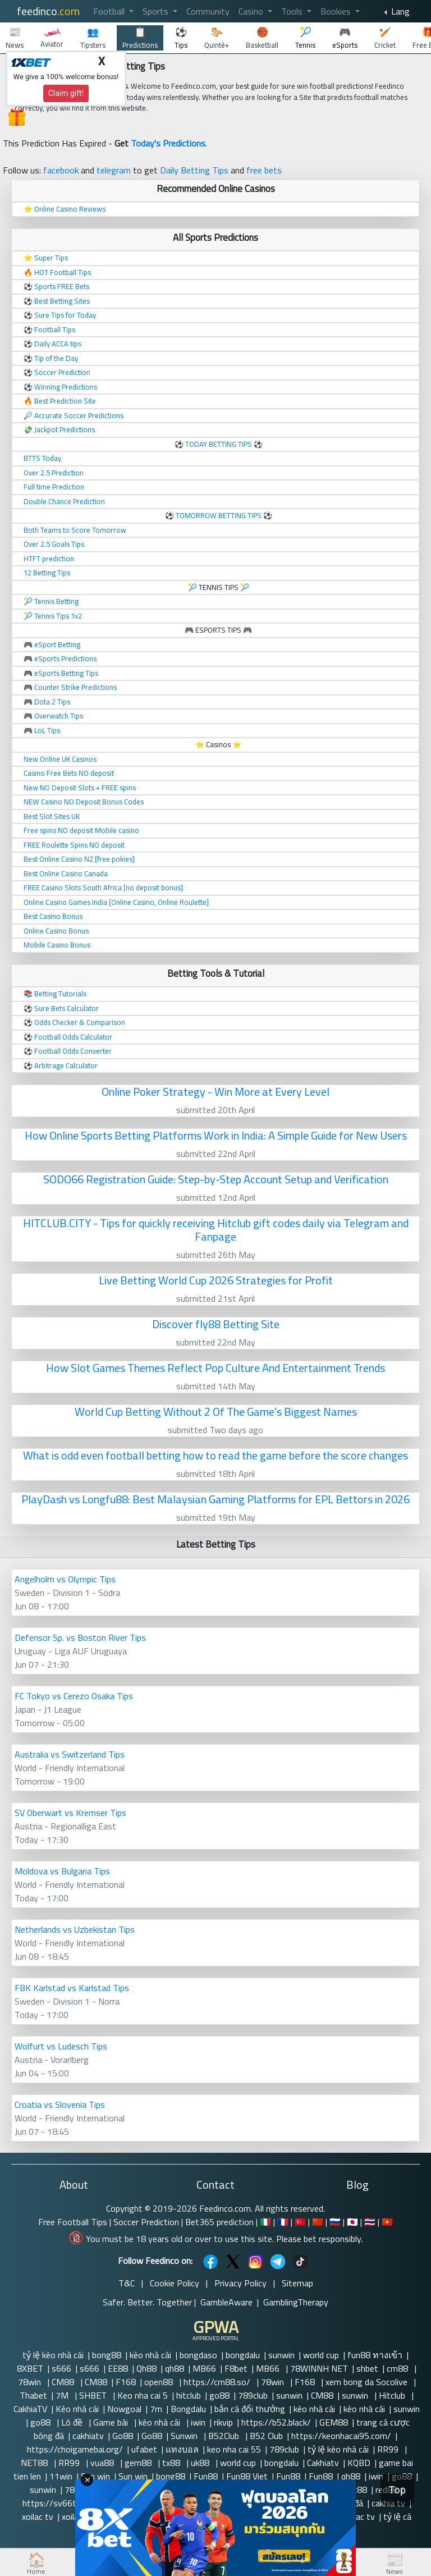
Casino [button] (252, 11)
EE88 (118, 2368)
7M (63, 2395)
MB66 (204, 2368)
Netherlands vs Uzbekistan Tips (75, 1929)
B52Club (224, 2435)
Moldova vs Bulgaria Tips (62, 1871)
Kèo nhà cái (77, 2408)
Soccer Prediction (146, 2221)
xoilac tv (37, 2516)
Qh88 (146, 2368)
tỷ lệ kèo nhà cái (53, 2354)
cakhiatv (88, 2435)
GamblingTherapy (295, 2302)
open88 (159, 2381)
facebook (61, 170)
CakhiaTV (30, 2408)
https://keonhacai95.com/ (341, 2435)
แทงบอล (182, 2449)
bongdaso (198, 2354)
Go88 (122, 2435)
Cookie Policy (174, 2283)
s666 (61, 2368)
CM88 (64, 2381)
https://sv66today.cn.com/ (74, 2503)
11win (60, 2476)
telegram (114, 170)
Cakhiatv (323, 2462)
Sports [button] (157, 11)
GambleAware (226, 2302)
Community (208, 11)
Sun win (95, 2476)
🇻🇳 (387, 2221)
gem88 (139, 2462)
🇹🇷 (300, 2221)
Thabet (33, 2395)
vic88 (357, 2489)
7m (156, 2408)
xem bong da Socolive (367, 2381)
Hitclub (393, 2395)
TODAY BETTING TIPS (219, 444)
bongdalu (243, 2354)
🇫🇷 (282, 2221)
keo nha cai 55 (234, 2449)
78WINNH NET (319, 2368)
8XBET (30, 2368)
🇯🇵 (352, 2221)
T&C (126, 2283)
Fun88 (206, 2476)
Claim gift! (66, 93)
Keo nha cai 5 (142, 2395)
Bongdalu (188, 2408)
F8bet (235, 2368)
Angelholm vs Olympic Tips (65, 1579)
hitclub (188, 2395)
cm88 (398, 2368)
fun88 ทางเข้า (374, 2354)
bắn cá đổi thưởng (249, 2408)
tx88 (172, 2462)
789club (253, 2395)
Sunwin (185, 2435)
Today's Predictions (168, 143)
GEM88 (333, 2422)
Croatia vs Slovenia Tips (60, 2104)
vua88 (103, 2462)
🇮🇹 (265, 2221)
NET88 (35, 2462)
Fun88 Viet (247, 2476)
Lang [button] (399, 11)
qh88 (174, 2368)
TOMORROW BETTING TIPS (219, 515)
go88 (219, 2395)
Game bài (111, 2422)
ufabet (144, 2449)
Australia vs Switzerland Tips (70, 1754)
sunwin (281, 2354)
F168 (126, 2381)
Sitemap (297, 2283)
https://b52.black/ (276, 2422)
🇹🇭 (369, 2221)
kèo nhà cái (150, 2354)
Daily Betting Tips (194, 170)
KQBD (358, 2462)
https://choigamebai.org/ (75, 2449)
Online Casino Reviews (70, 209)
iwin (198, 2422)
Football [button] (110, 11)
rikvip (223, 2422)
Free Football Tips (72, 2221)
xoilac (72, 2516)
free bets (264, 170)
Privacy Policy (240, 2283)
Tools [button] (293, 11)
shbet (367, 2368)
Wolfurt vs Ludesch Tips (61, 2046)
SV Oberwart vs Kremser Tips (70, 1812)
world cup (321, 2354)
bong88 (106, 2354)
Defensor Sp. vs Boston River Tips (80, 1637)
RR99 (389, 2449)
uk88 (201, 2462)
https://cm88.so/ (218, 2381)
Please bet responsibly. (319, 2238)
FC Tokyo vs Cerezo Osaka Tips (74, 1695)
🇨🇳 (317, 2221)
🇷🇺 (335, 2221)
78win (30, 2381)
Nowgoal (124, 2408)
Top (397, 2490)
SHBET (94, 2395)
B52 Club (266, 2435)
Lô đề (73, 2422)
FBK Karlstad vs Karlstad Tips (72, 1987)
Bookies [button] (336, 11)
